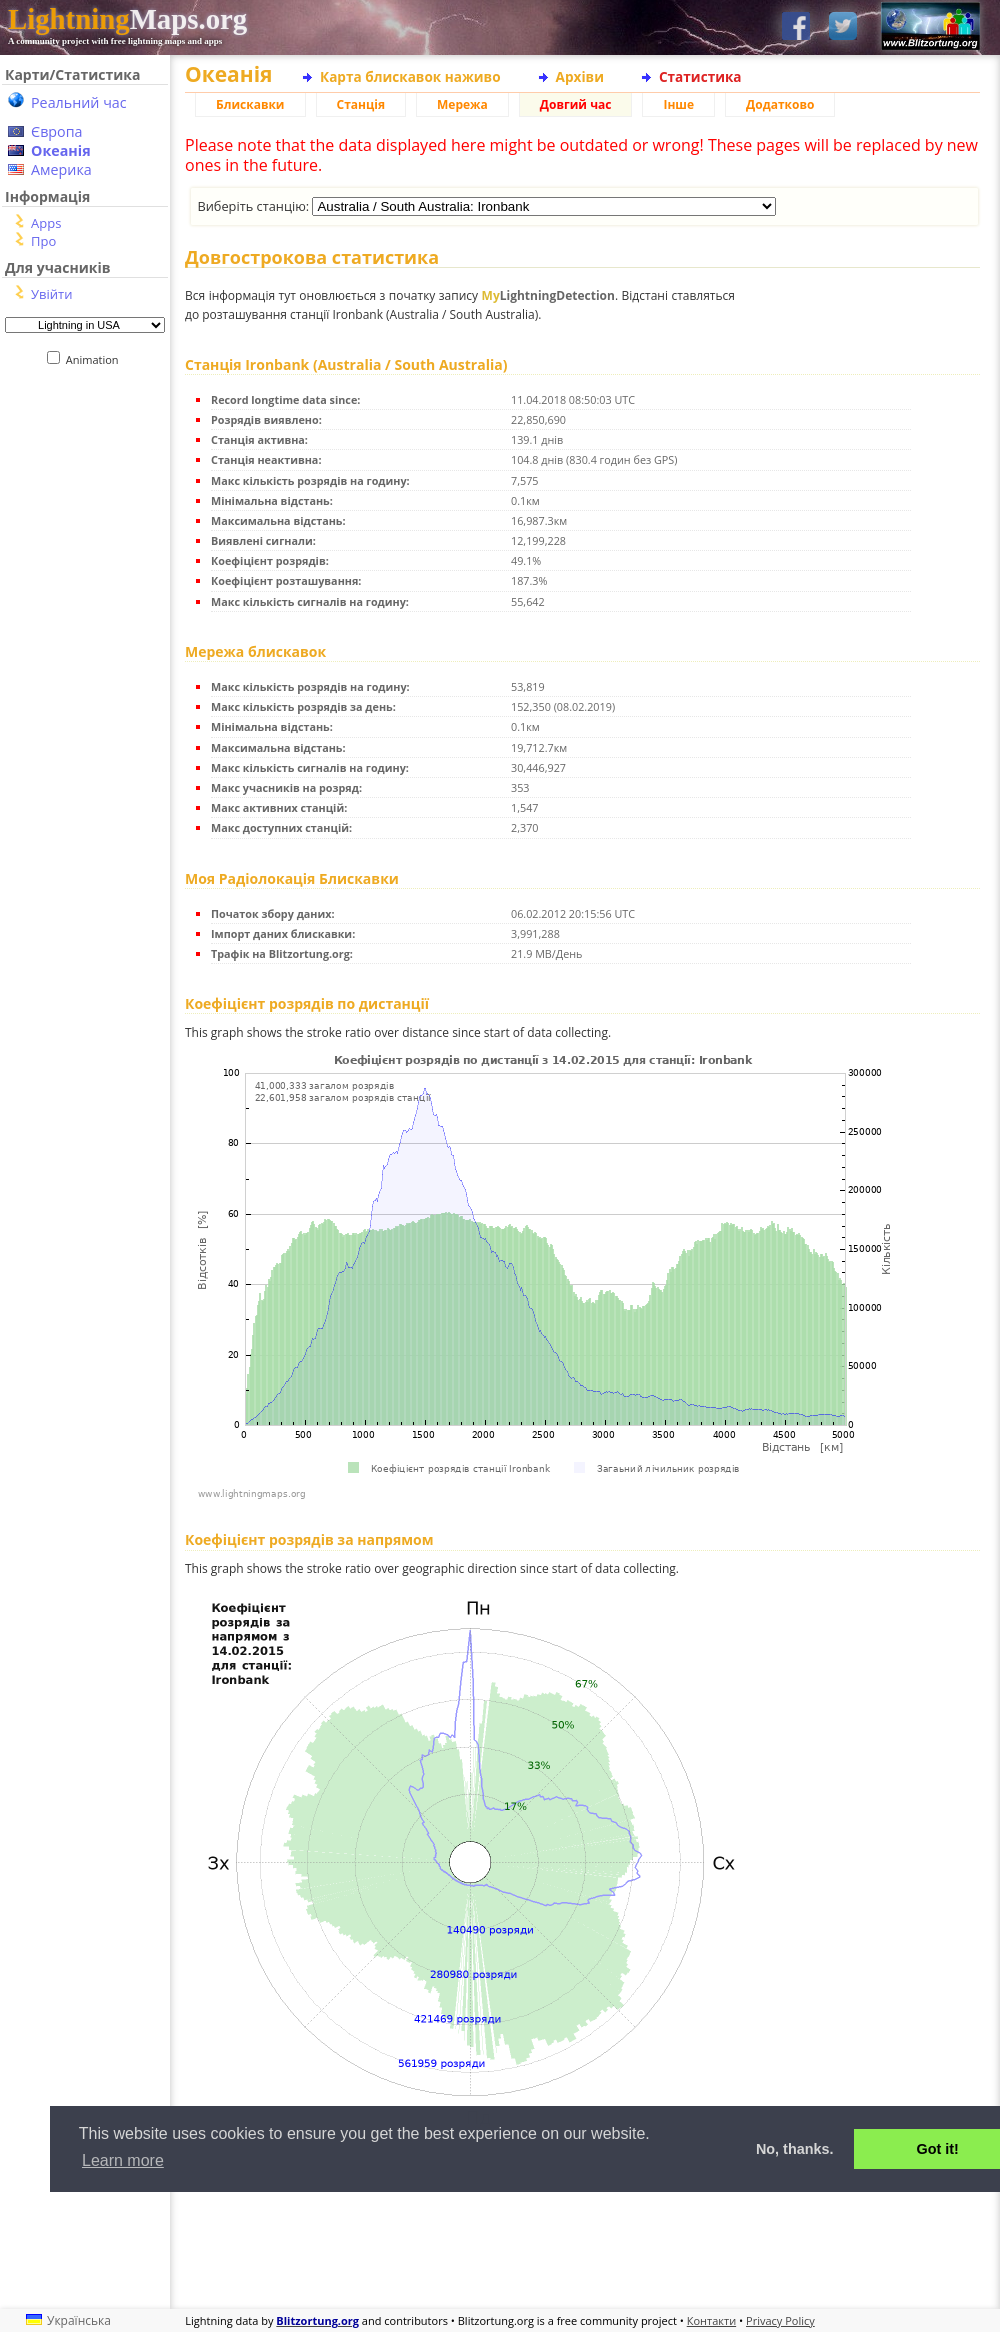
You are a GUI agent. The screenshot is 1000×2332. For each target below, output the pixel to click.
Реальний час (79, 102)
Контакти (711, 2320)
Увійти (51, 294)
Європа (57, 131)
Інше (678, 104)
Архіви (580, 76)
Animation (96, 359)
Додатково (780, 104)
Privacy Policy (780, 2320)
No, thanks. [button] (795, 2149)
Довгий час (576, 104)
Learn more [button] (123, 2160)
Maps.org (127, 19)
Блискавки (250, 104)
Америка (61, 169)
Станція (361, 104)
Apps (46, 223)
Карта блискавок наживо (410, 76)
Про (43, 241)
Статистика (700, 76)
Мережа (462, 104)
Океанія (61, 150)
